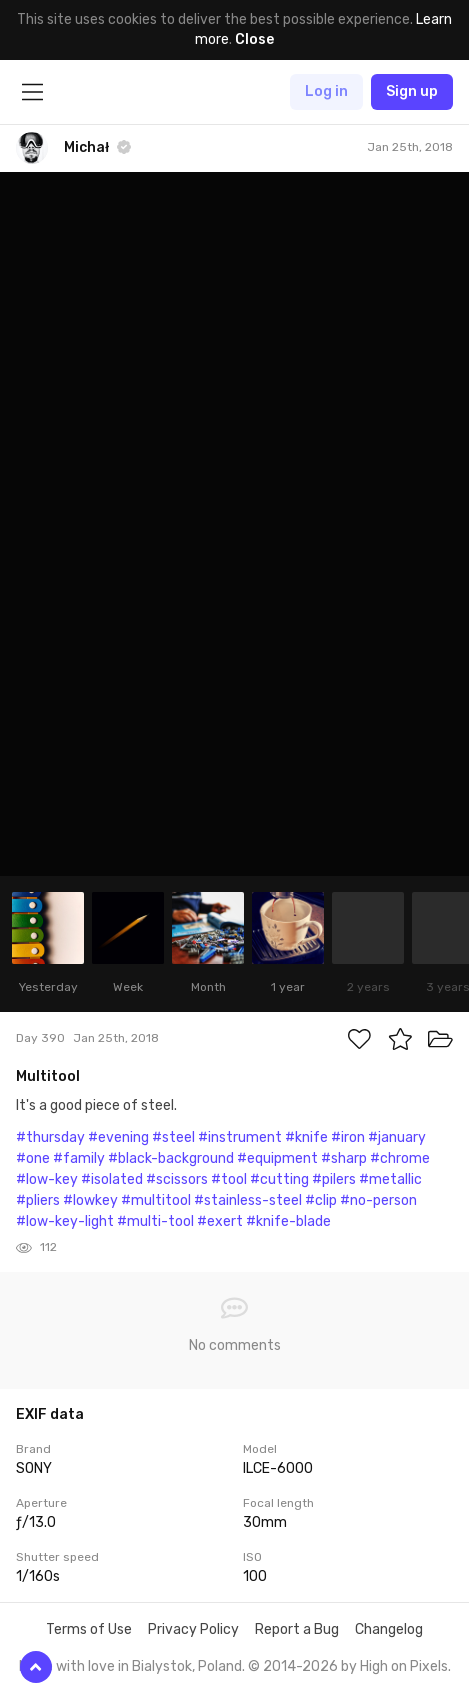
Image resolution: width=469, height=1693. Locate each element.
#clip (321, 1200)
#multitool (156, 1200)
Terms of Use (89, 1629)
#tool (229, 1179)
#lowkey (90, 1200)
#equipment (277, 1158)
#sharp (344, 1158)
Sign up (412, 91)
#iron (348, 1137)
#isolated (112, 1179)
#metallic (390, 1179)
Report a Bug (297, 1629)
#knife (306, 1137)
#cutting (279, 1179)
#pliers (38, 1200)
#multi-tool (155, 1221)
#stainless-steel (248, 1200)
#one (33, 1158)
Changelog (389, 1629)
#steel (173, 1137)
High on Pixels (404, 1666)
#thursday (50, 1137)
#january (397, 1137)
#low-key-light (65, 1221)
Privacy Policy (193, 1629)
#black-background (171, 1158)
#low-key (47, 1179)
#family (79, 1158)
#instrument (240, 1137)
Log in (326, 91)
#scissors (177, 1179)
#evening (118, 1137)
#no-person (378, 1200)
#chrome (400, 1158)
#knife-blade (288, 1221)
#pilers (334, 1179)
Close (254, 39)
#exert (220, 1221)
